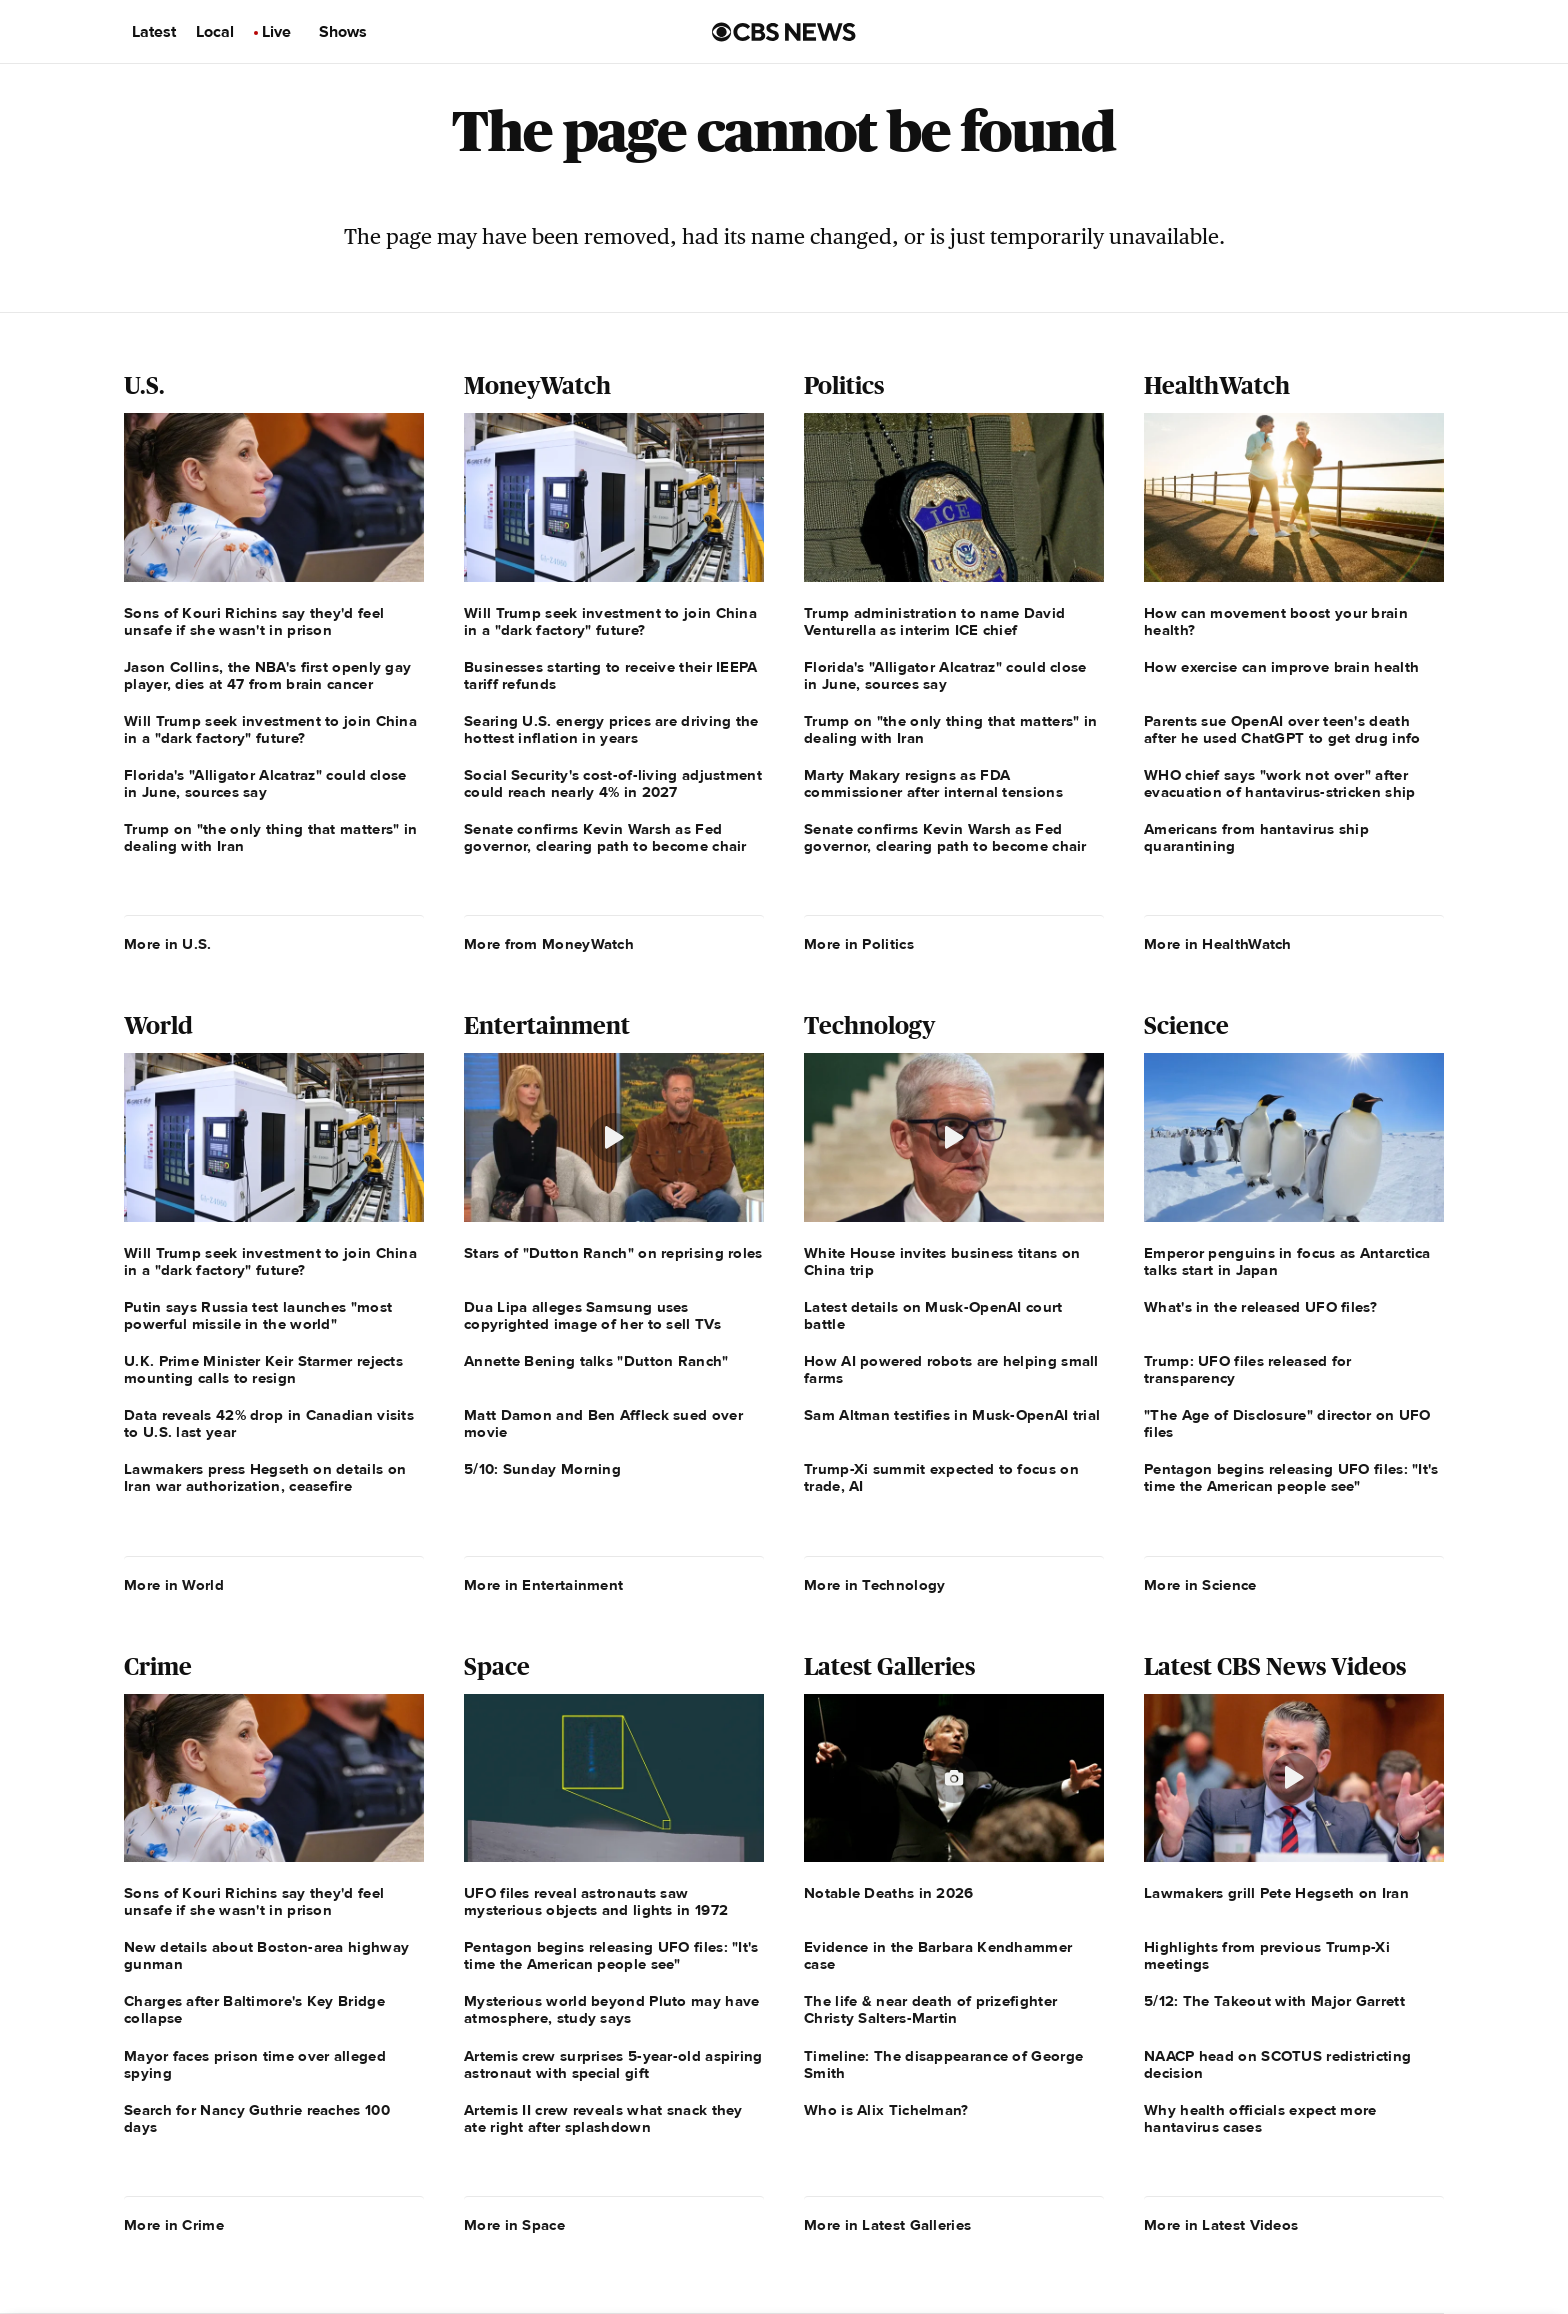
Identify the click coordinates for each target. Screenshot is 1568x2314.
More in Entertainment (543, 1585)
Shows (343, 32)
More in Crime (174, 2225)
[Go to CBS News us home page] (784, 32)
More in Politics (859, 944)
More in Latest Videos (1221, 2225)
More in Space (514, 2225)
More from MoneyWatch (549, 944)
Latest (154, 32)
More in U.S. (168, 944)
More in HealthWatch (1218, 944)
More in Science (1200, 1585)
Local (215, 32)
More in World (174, 1585)
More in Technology (874, 1585)
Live (276, 32)
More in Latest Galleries (887, 2225)
